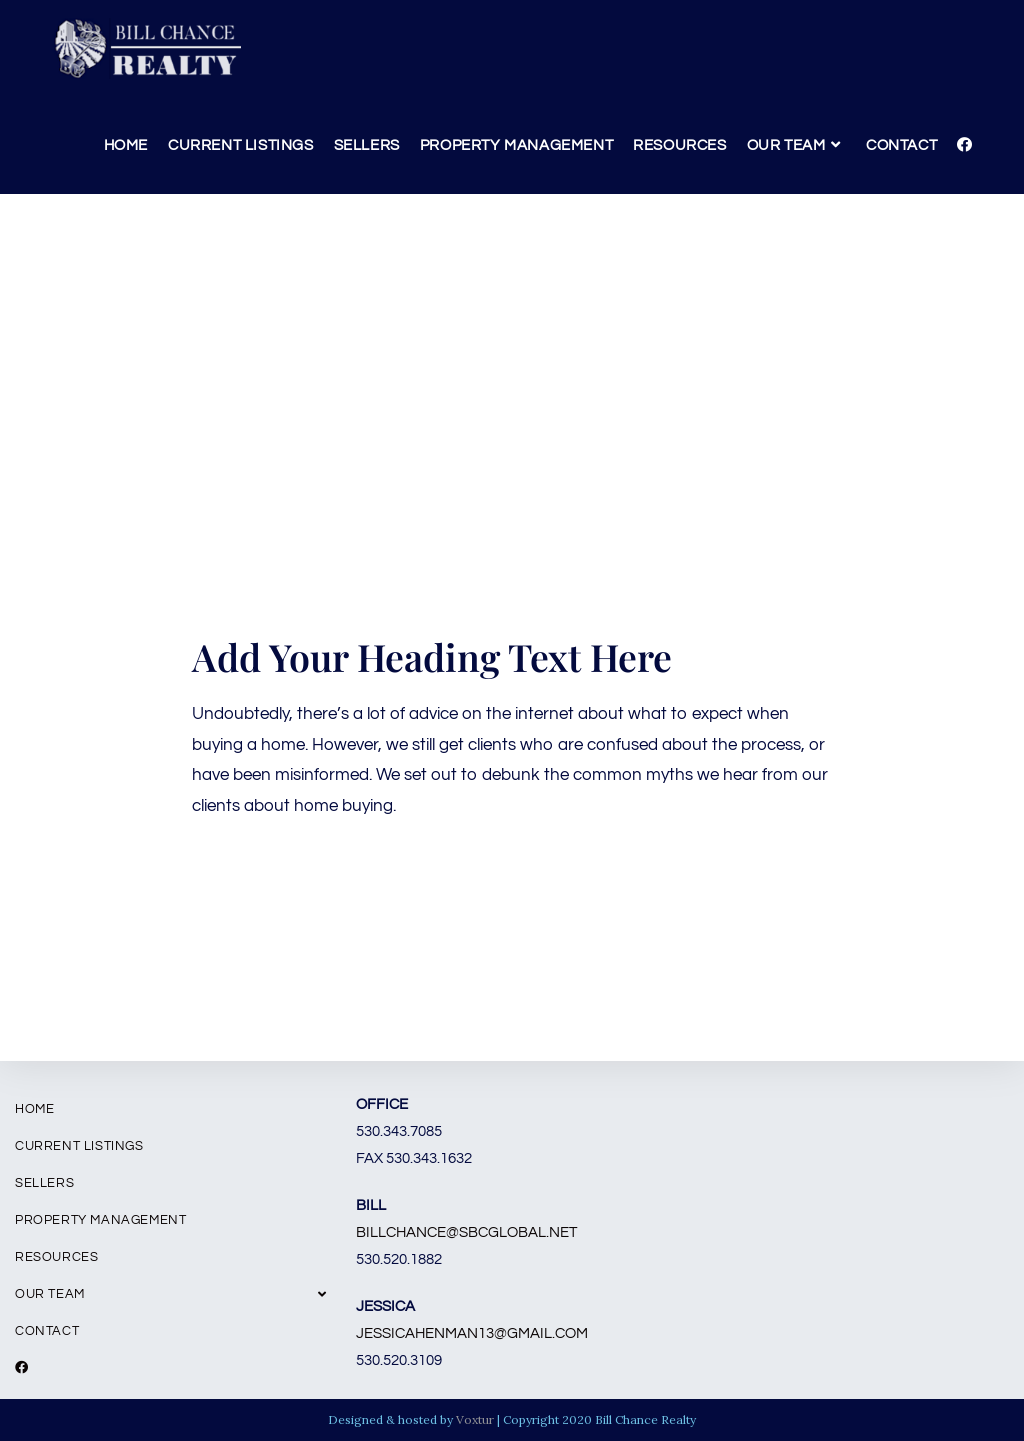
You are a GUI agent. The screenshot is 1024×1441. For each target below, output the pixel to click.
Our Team (170, 1294)
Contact (47, 1331)
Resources (56, 1257)
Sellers (44, 1183)
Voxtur (475, 1419)
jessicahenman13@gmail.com (472, 1333)
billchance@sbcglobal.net (466, 1232)
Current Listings (79, 1146)
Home (34, 1109)
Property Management (100, 1220)
